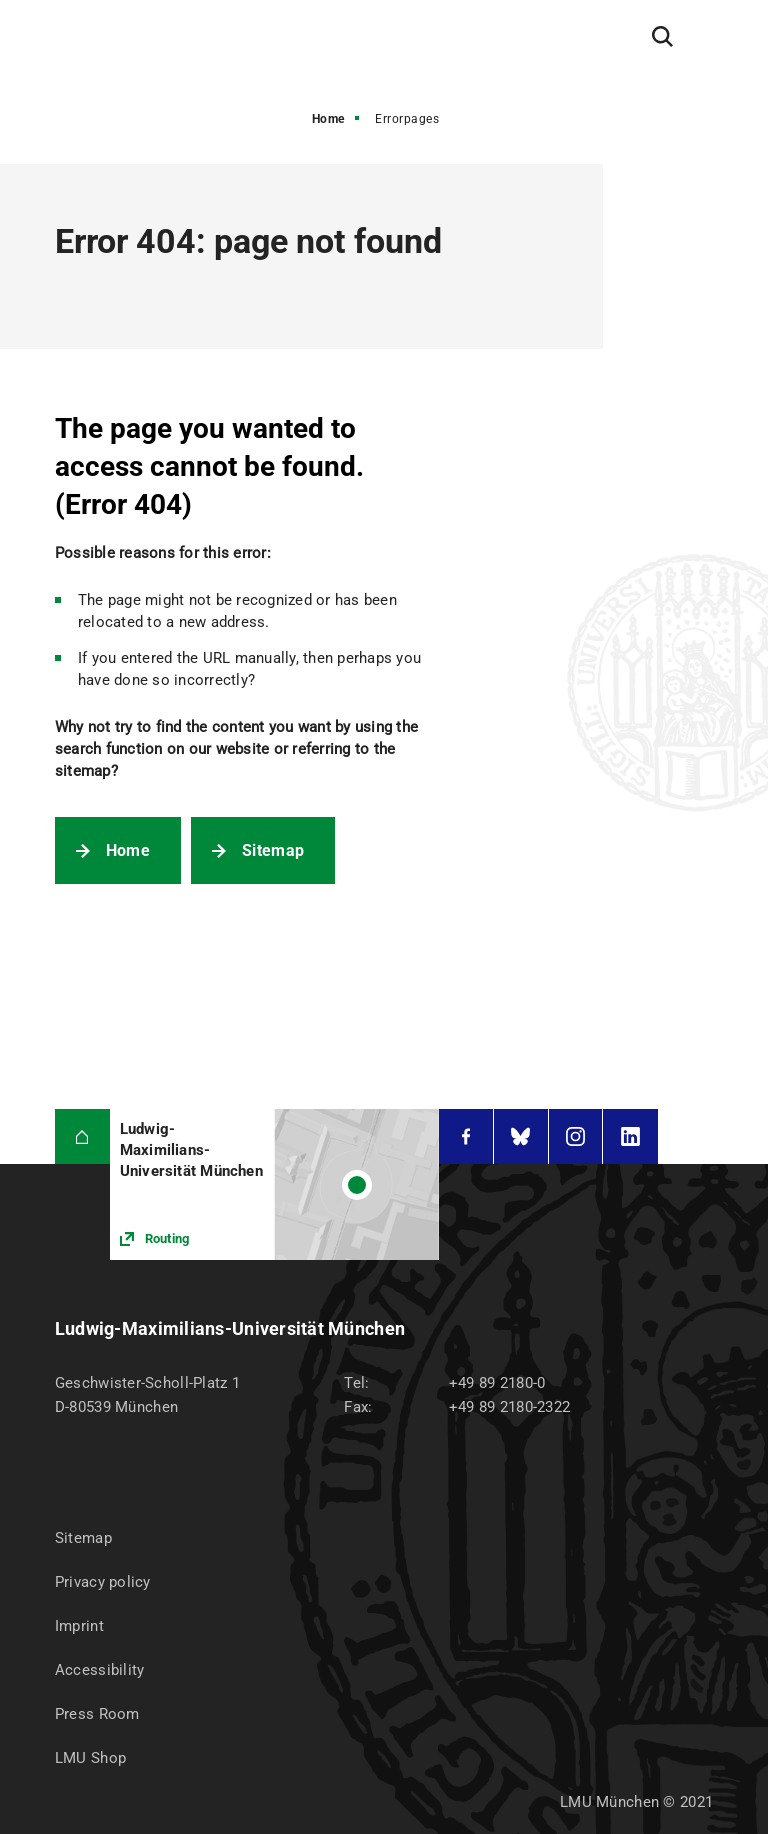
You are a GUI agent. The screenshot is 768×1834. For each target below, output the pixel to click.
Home (328, 119)
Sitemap (273, 850)
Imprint (79, 1626)
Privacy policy (103, 1582)
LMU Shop (90, 1758)
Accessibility (100, 1670)
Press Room (97, 1714)
